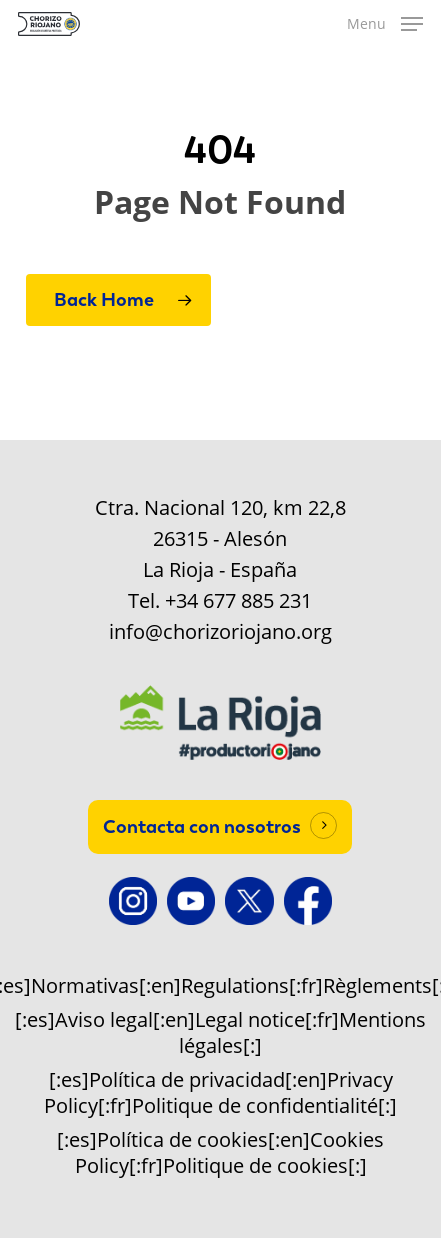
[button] (385, 24)
